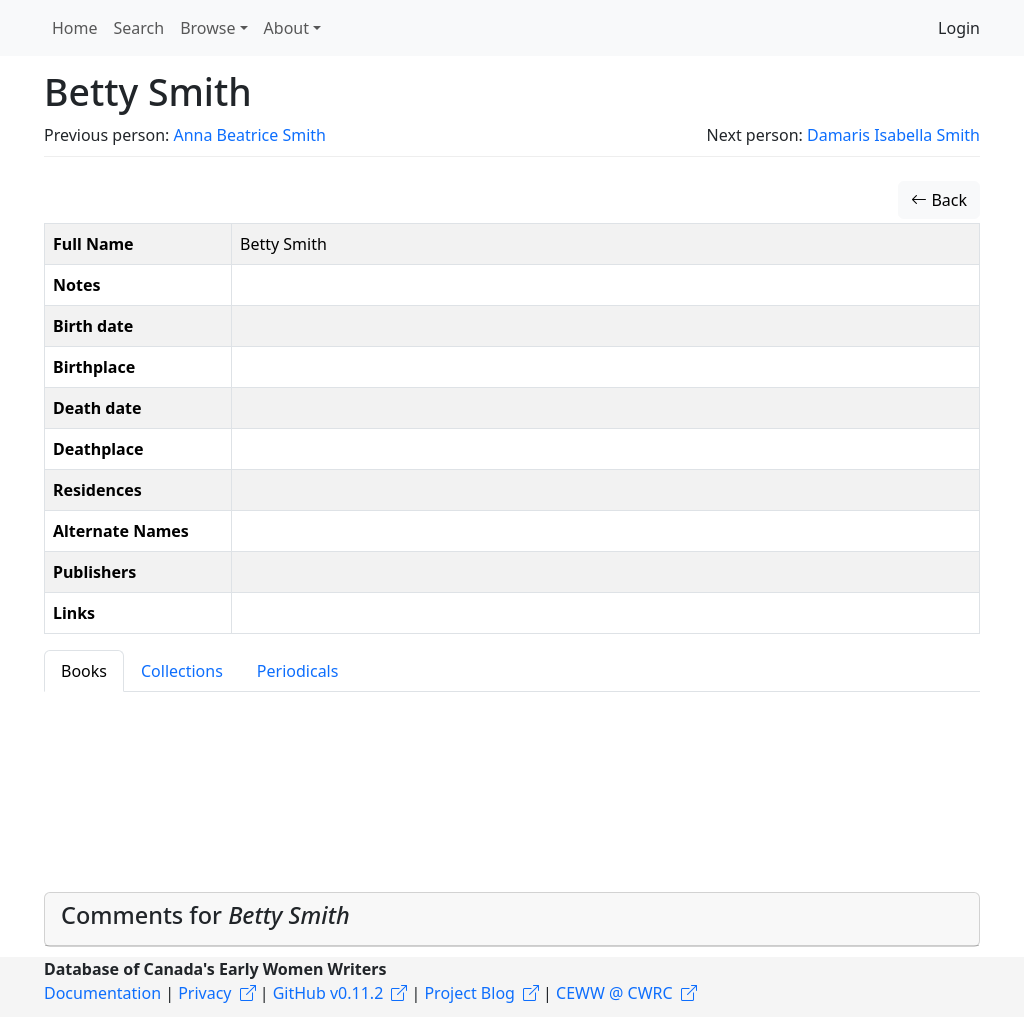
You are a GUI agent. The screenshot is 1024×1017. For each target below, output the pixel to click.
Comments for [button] (205, 915)
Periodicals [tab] (298, 671)
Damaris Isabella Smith (893, 135)
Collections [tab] (182, 671)
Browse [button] (207, 28)
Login (959, 28)
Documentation (102, 993)
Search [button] (139, 28)
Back (939, 200)
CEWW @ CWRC (614, 993)
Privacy (204, 993)
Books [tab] (84, 671)
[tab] (512, 919)
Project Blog (469, 993)
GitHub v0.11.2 (328, 993)
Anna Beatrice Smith (249, 135)
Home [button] (75, 28)
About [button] (286, 28)
